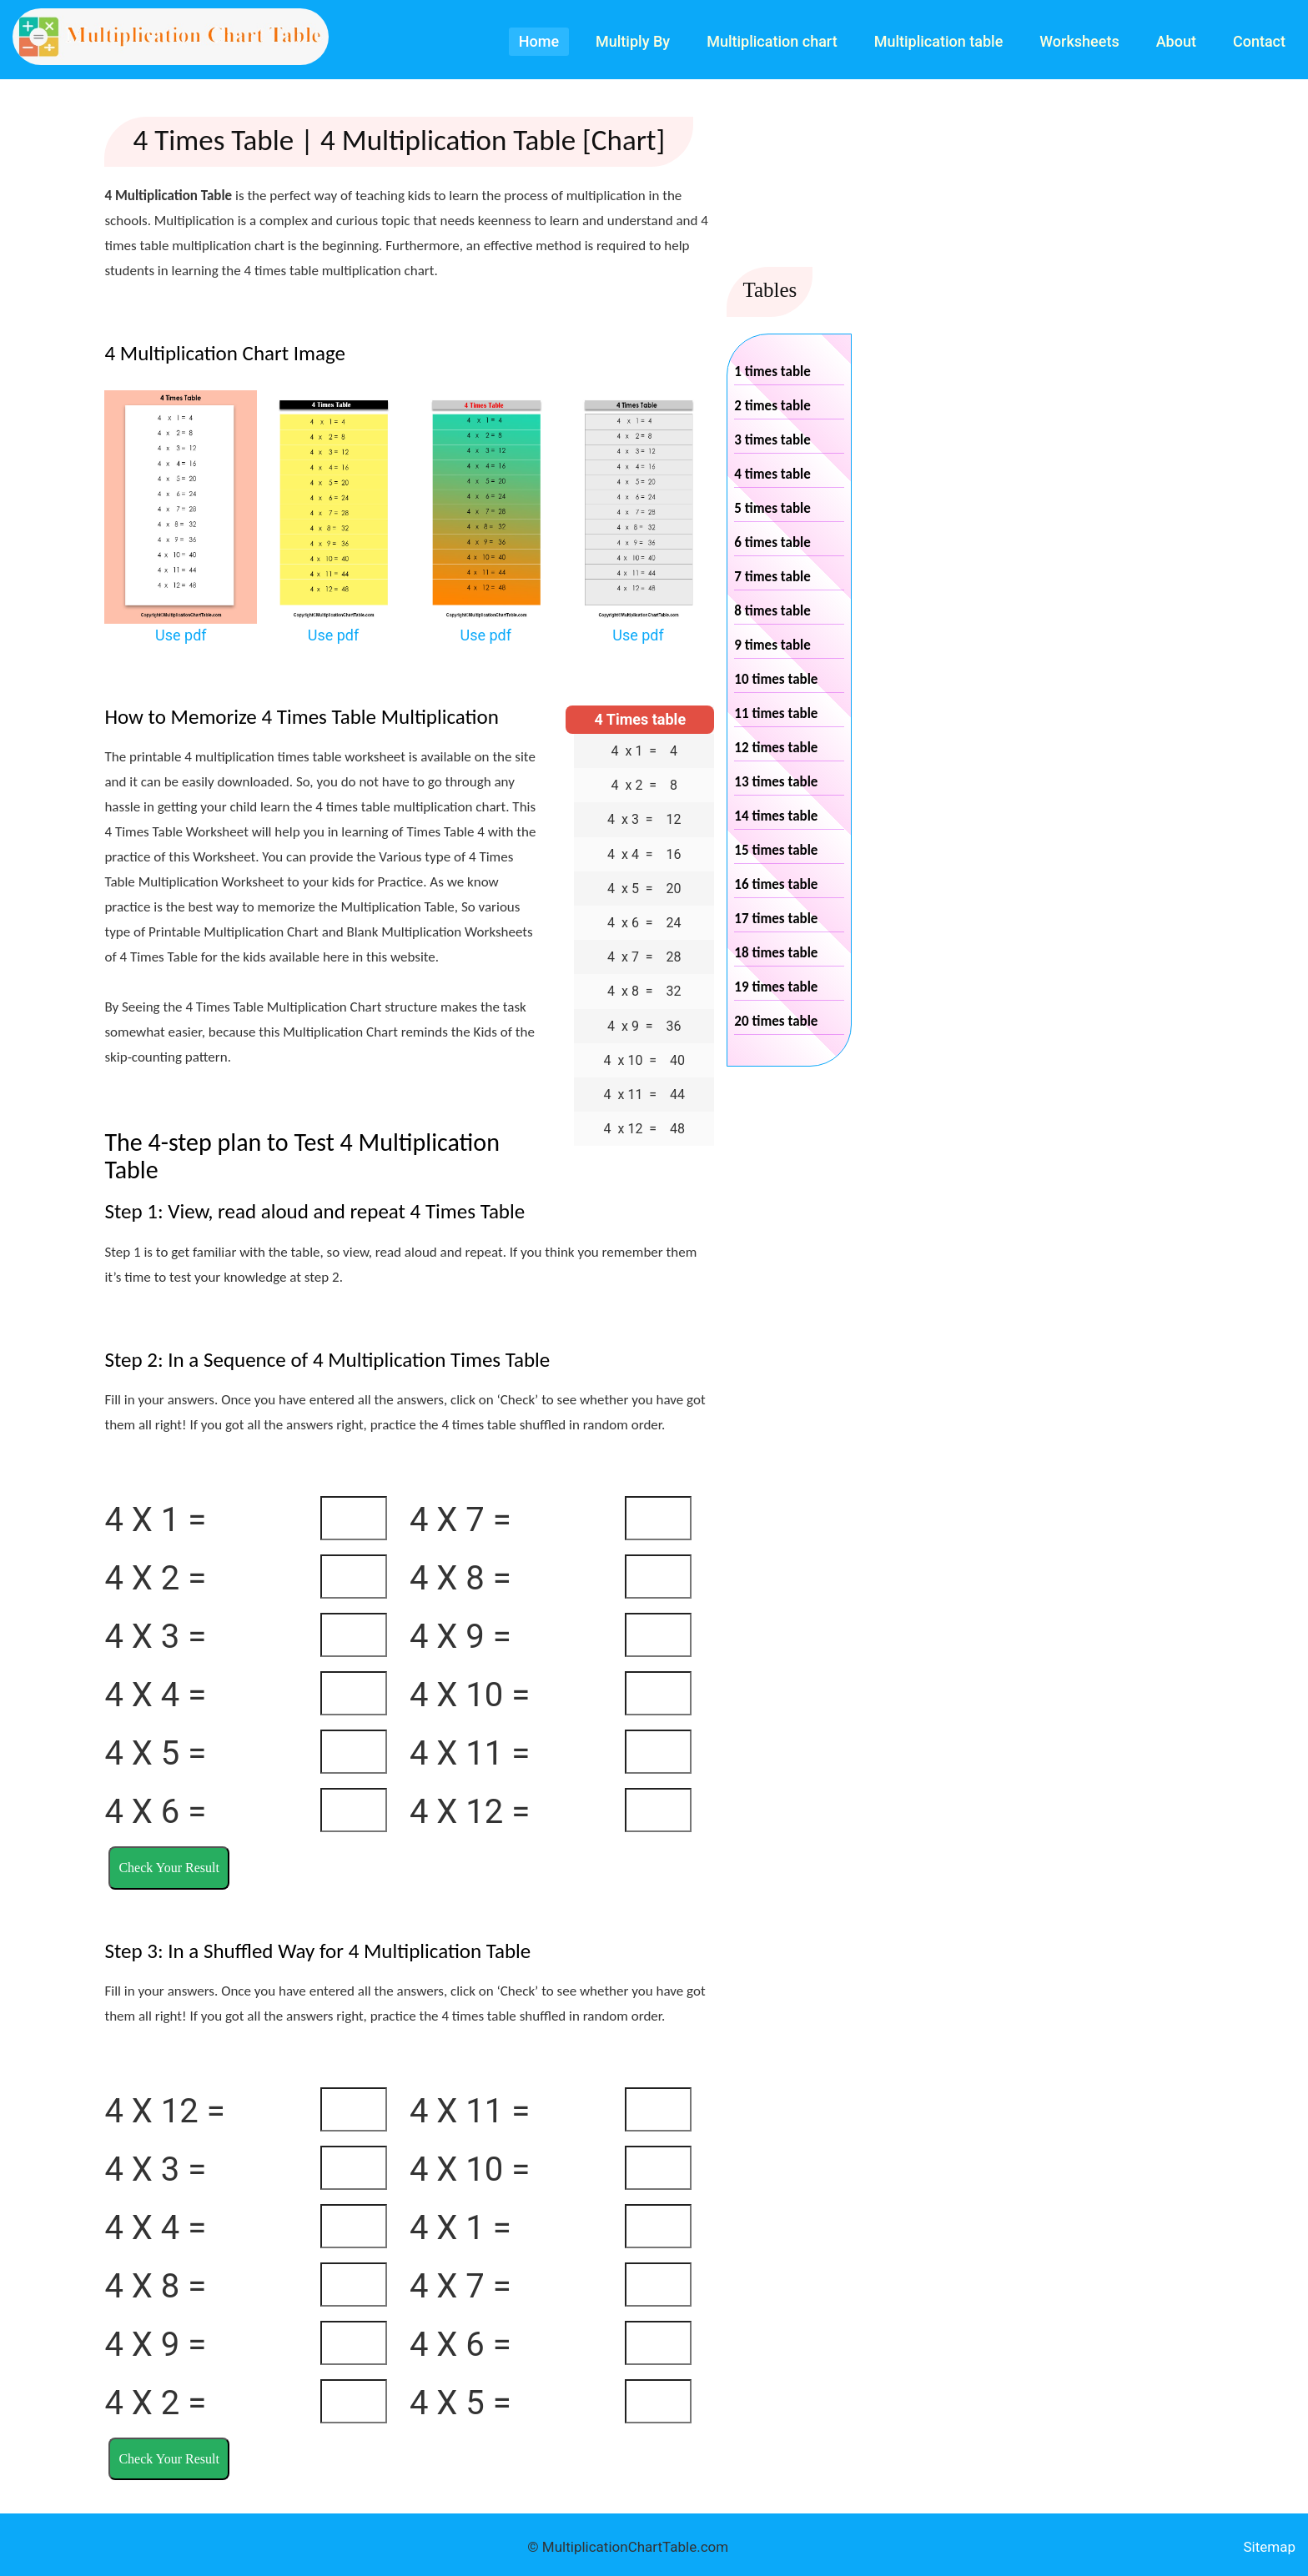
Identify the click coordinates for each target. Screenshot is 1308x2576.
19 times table (776, 987)
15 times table (776, 850)
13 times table (776, 782)
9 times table (772, 645)
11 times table (776, 713)
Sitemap (1269, 2546)
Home (539, 41)
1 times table (772, 371)
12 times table (776, 747)
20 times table (776, 1021)
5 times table (772, 508)
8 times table (772, 611)
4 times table (772, 474)
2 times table (772, 405)
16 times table (776, 884)
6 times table (772, 542)
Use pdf (181, 635)
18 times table (776, 953)
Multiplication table (939, 41)
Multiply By (633, 41)
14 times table (776, 816)
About (1176, 41)
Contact (1259, 41)
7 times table (772, 576)
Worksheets (1079, 41)
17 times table (776, 918)
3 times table (772, 440)
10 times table (776, 679)
